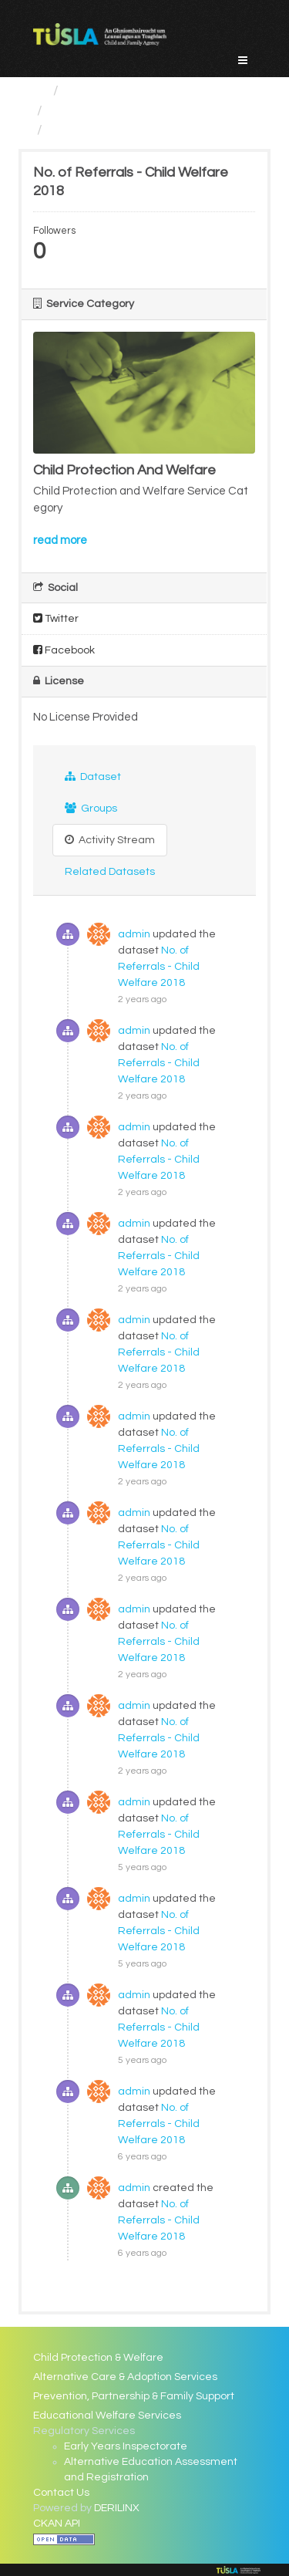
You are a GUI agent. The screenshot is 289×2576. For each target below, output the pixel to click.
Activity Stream (110, 840)
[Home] (39, 90)
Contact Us (61, 2492)
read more (60, 540)
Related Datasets (110, 871)
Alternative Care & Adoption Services (125, 2377)
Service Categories (126, 90)
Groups (91, 808)
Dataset (93, 776)
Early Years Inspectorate (125, 2446)
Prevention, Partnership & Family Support (133, 2396)
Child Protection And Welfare (140, 110)
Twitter (56, 618)
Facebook (64, 650)
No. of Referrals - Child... (123, 130)
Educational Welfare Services (107, 2415)
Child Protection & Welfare (98, 2357)
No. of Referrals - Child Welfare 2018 (159, 966)
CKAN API (56, 2523)
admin (134, 934)
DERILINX (116, 2508)
